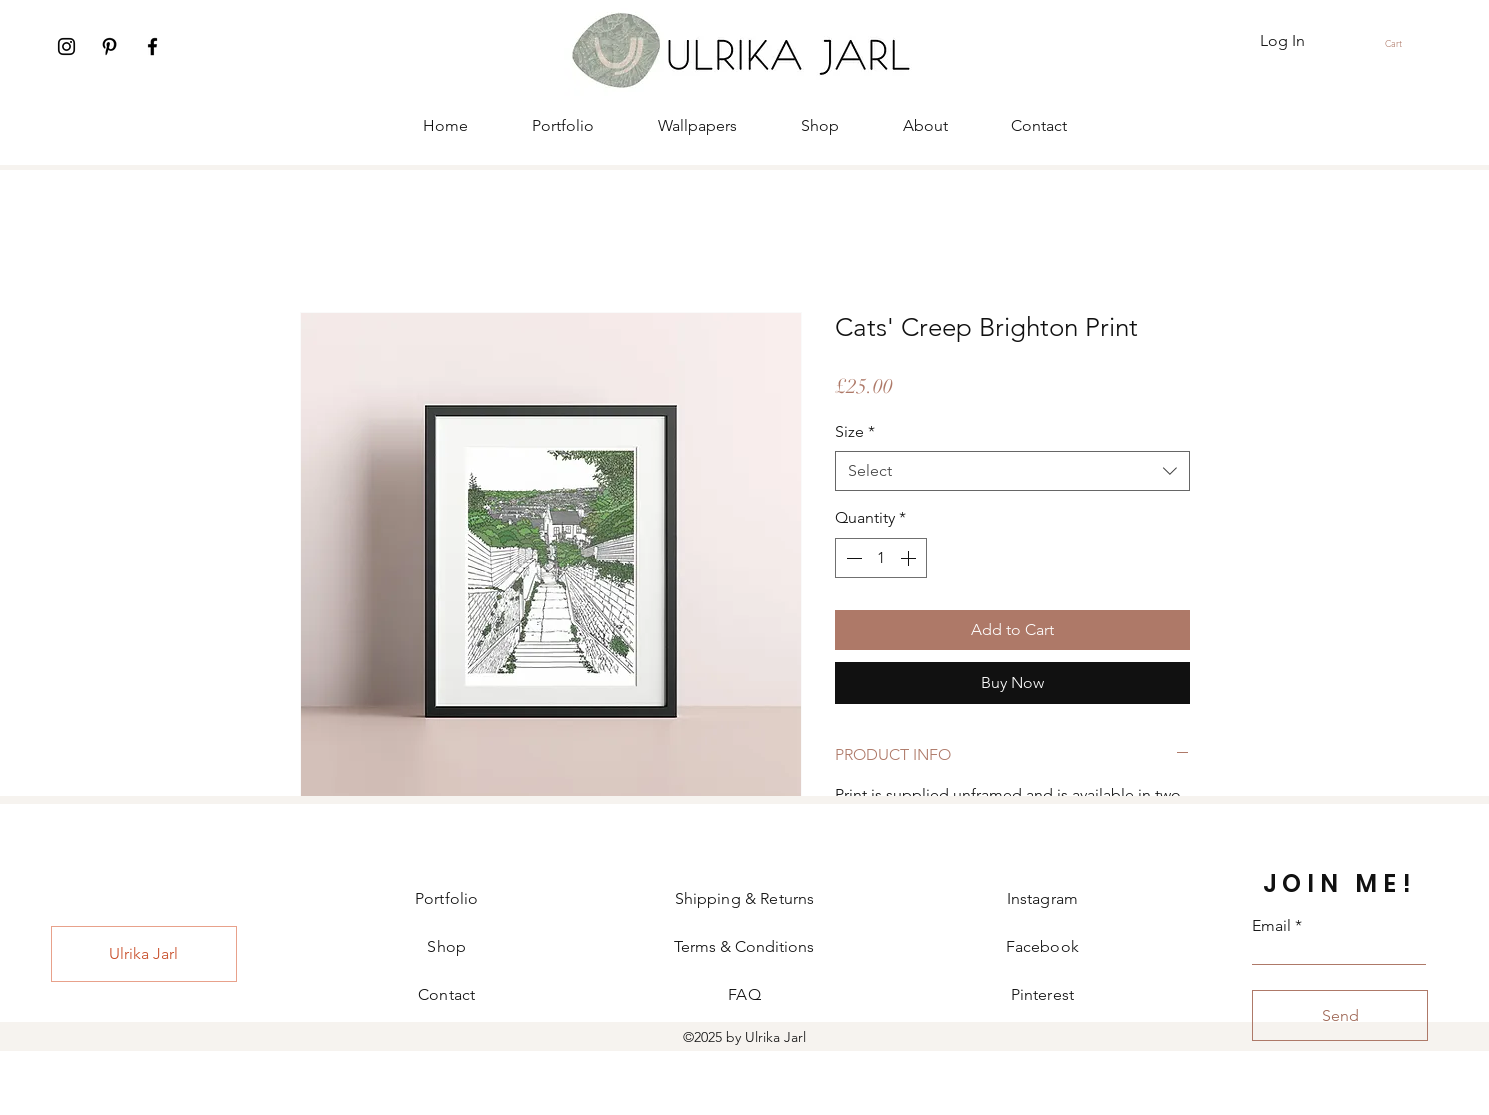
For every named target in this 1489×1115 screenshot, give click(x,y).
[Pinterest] (109, 46)
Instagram (1042, 898)
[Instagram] (66, 46)
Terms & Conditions (744, 946)
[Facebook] (152, 46)
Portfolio (446, 898)
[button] (1402, 43)
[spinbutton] (881, 558)
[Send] (1340, 1015)
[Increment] (910, 558)
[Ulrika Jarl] (144, 954)
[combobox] (1012, 471)
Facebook (1042, 946)
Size (855, 431)
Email (1271, 926)
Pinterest (1042, 994)
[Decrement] (852, 558)
